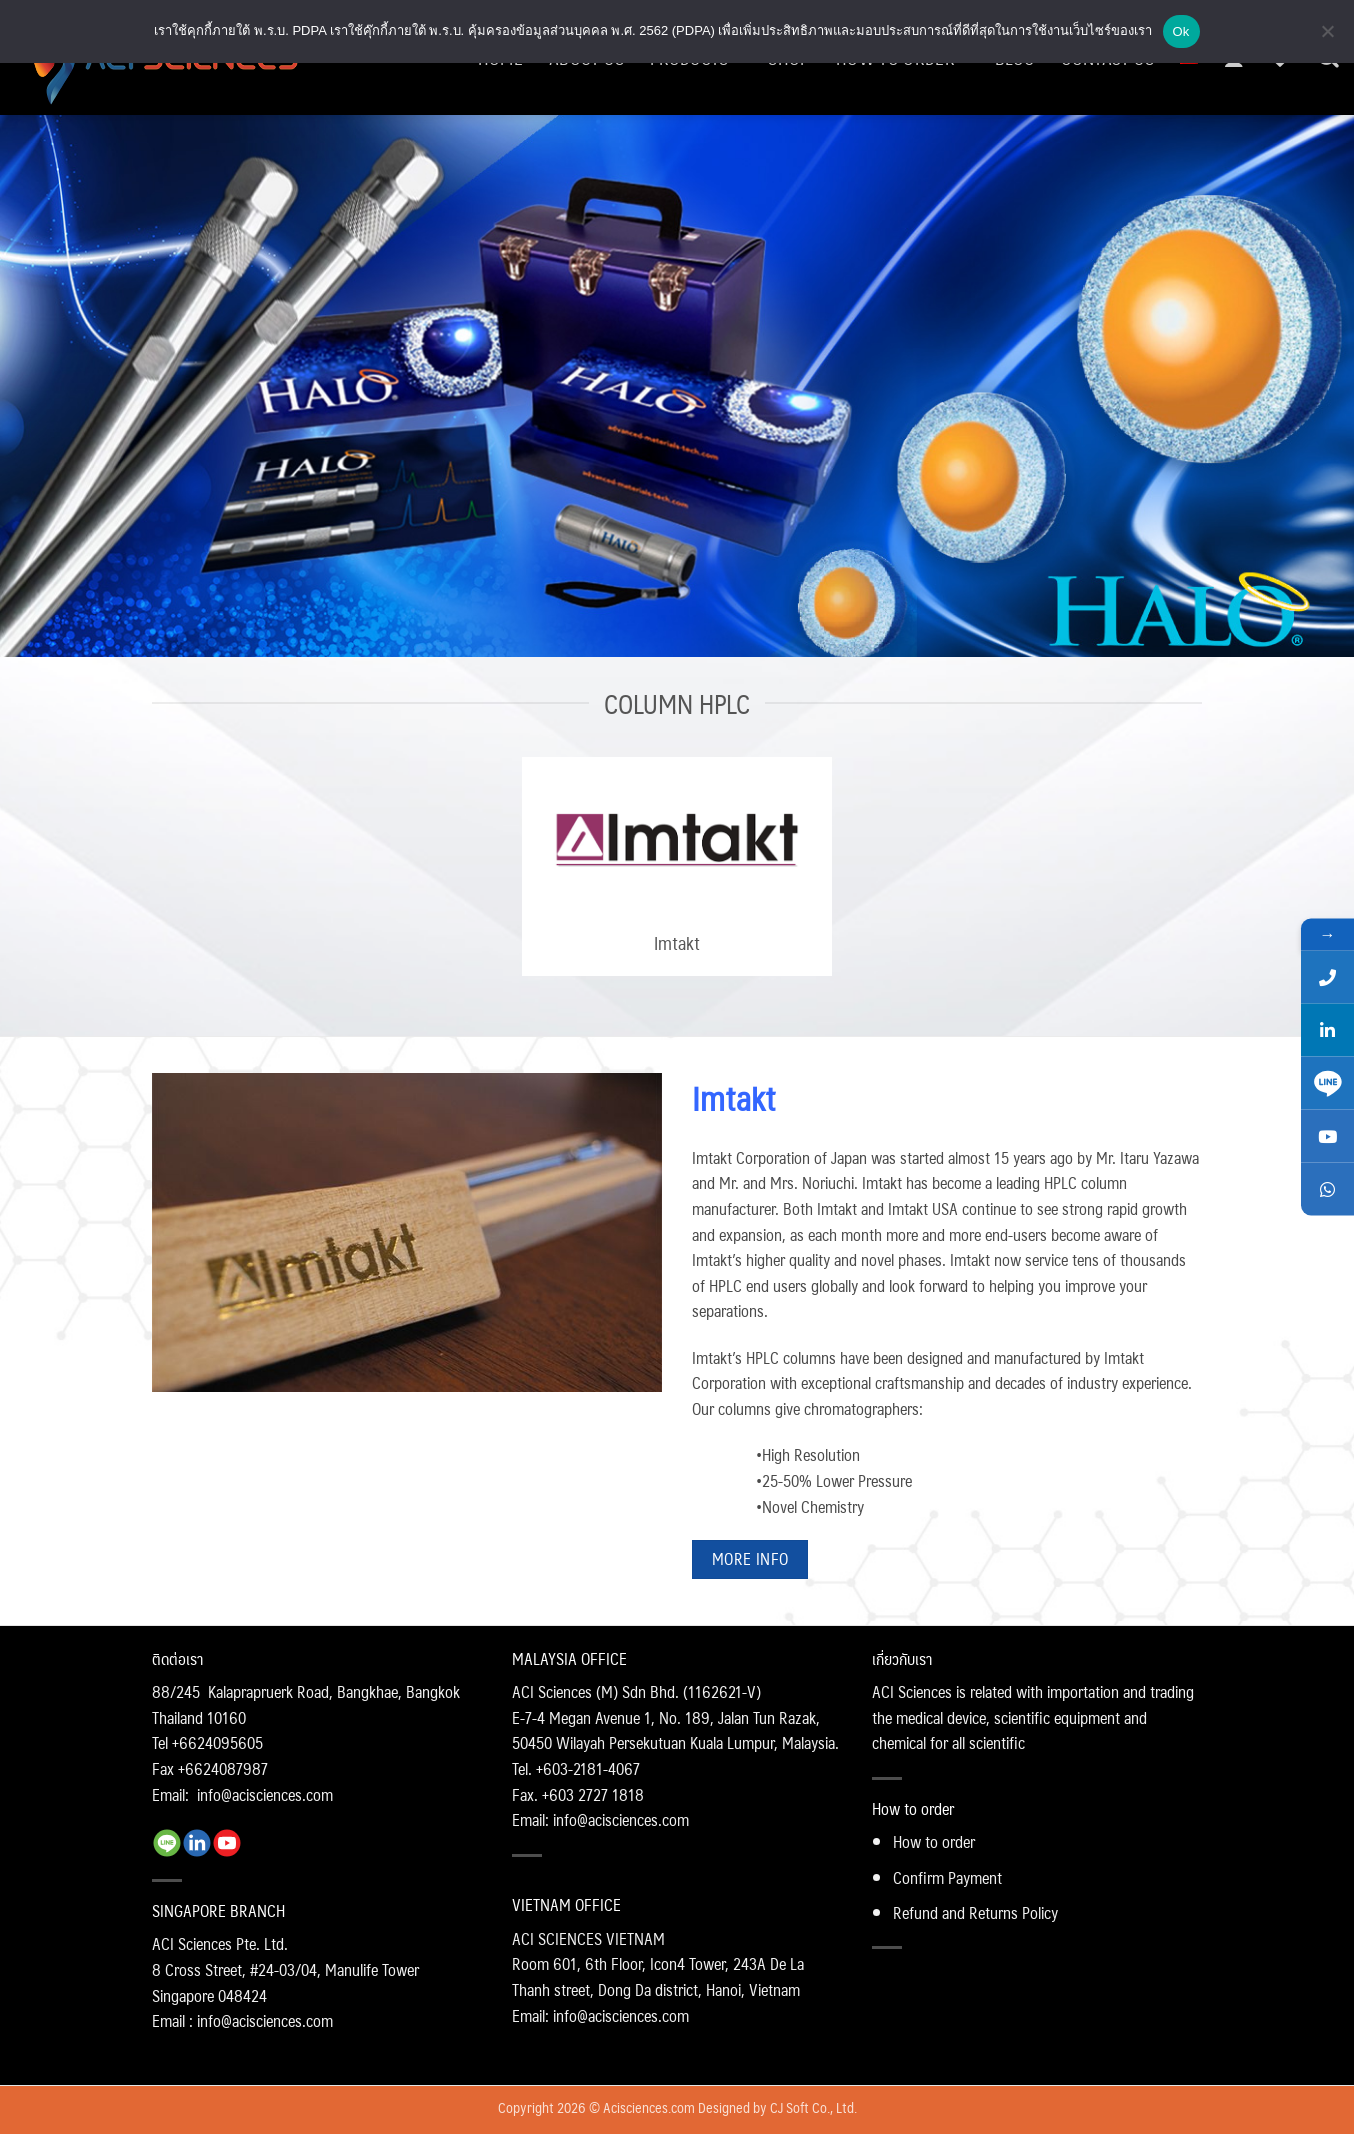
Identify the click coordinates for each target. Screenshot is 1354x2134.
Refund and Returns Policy (975, 1912)
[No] (1327, 37)
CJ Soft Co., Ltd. (813, 2107)
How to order (934, 1841)
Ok (1181, 31)
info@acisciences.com (265, 1794)
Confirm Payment (947, 1877)
